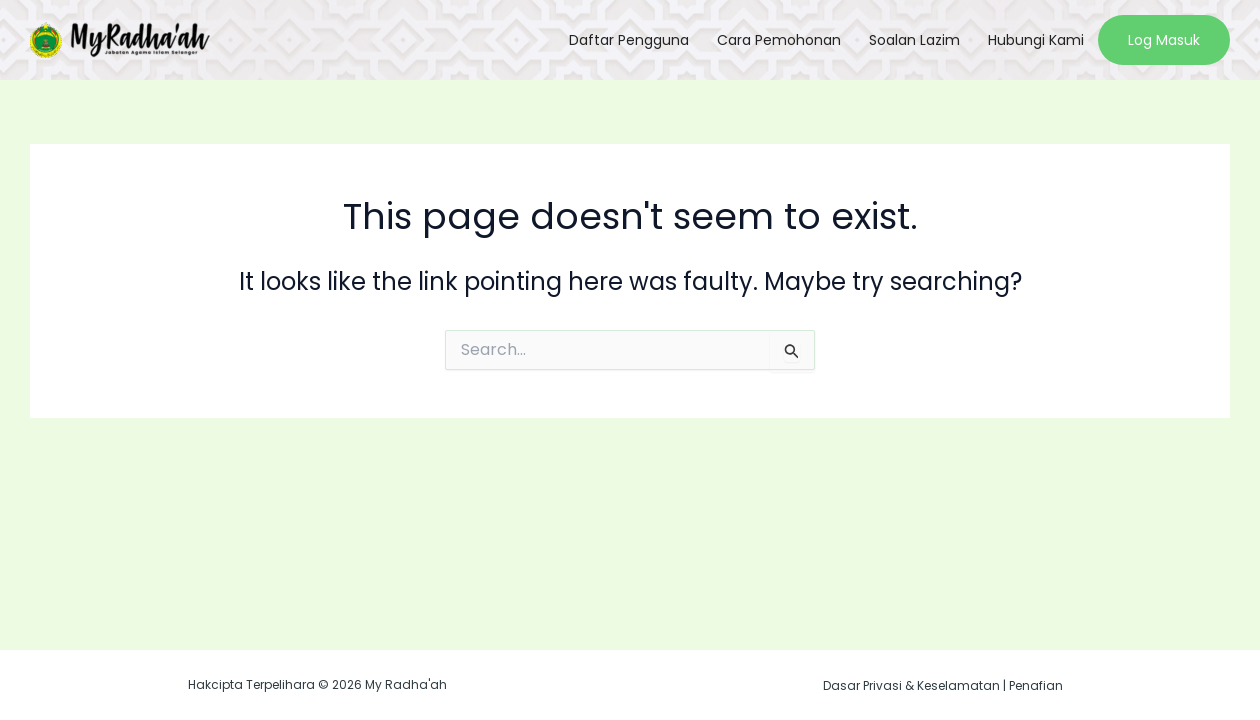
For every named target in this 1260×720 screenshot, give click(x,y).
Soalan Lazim (914, 40)
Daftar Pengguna (629, 40)
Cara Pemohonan (779, 40)
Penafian (1036, 685)
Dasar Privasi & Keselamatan (911, 685)
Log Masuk (1164, 40)
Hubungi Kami (1036, 40)
